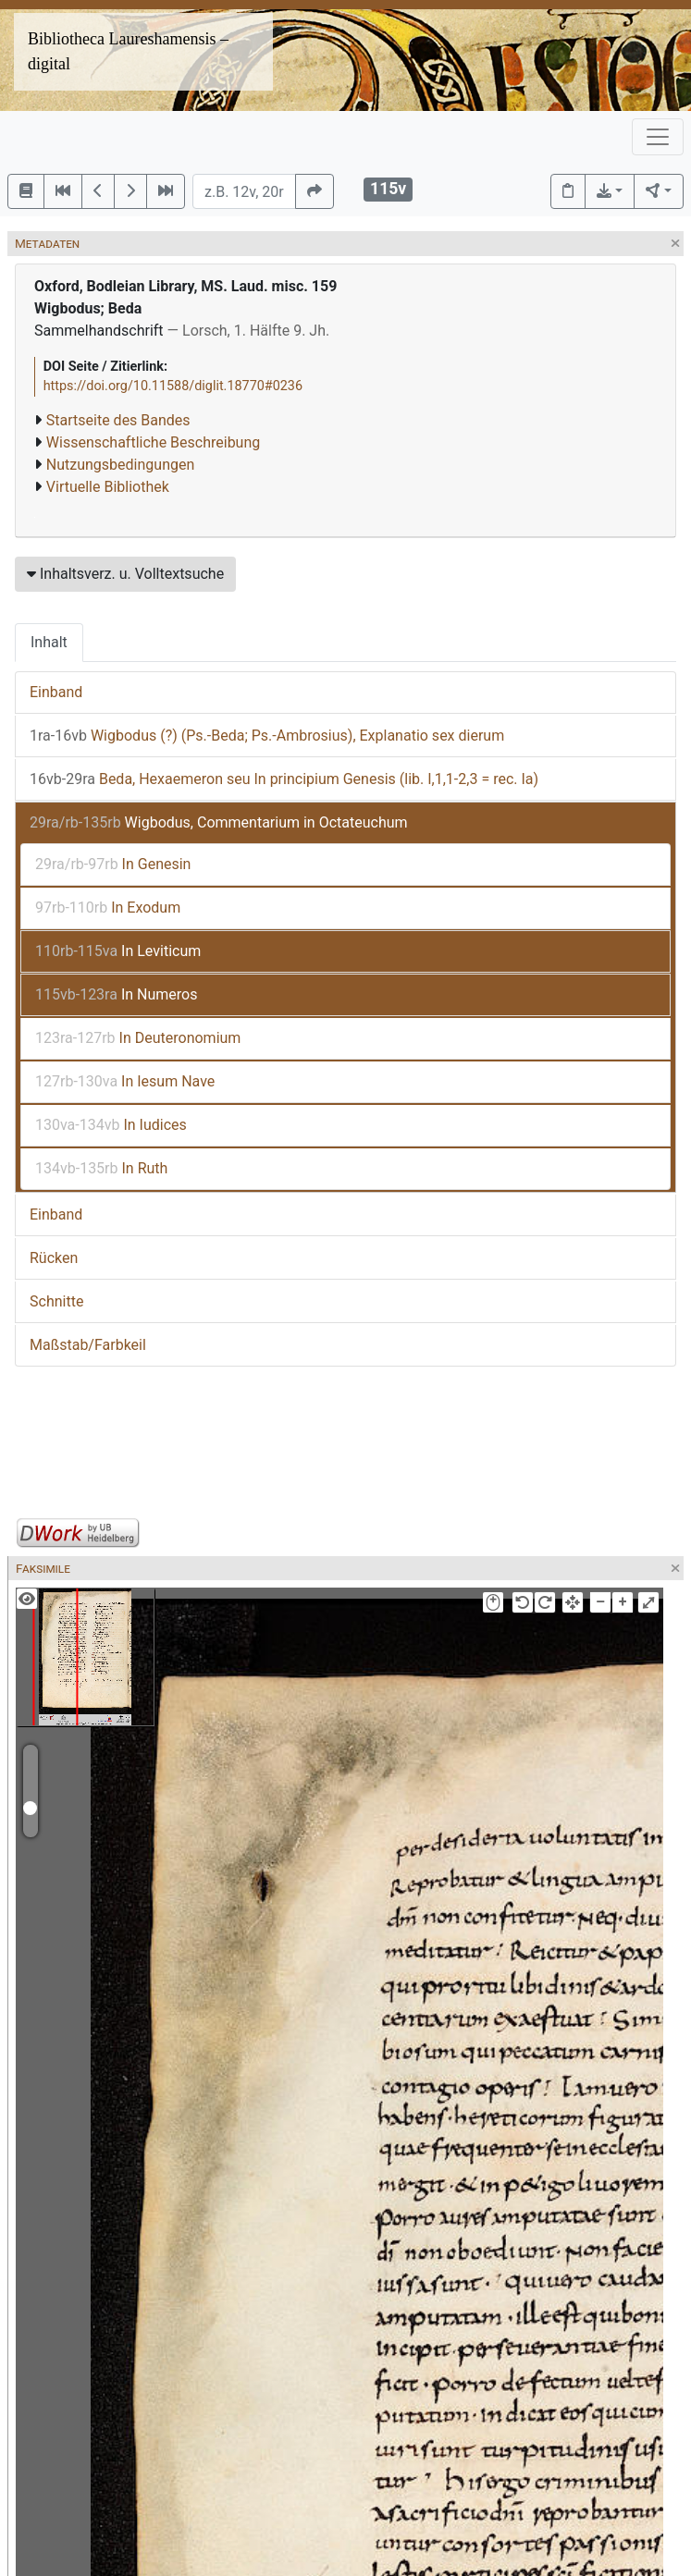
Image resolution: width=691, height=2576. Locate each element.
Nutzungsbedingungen (120, 464)
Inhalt (49, 642)
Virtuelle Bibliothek (107, 487)
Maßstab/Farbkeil (88, 1345)
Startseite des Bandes (118, 420)
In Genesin (113, 864)
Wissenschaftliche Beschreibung (153, 442)
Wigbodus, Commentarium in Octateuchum (219, 822)
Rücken (54, 1258)
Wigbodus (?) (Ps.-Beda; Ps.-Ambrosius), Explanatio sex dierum (267, 735)
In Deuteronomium (138, 1038)
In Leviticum (118, 951)
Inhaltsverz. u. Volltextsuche (125, 574)
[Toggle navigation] (658, 136)
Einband (56, 692)
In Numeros (116, 994)
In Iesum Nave (125, 1081)
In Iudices (111, 1125)
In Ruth (101, 1168)
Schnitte (56, 1301)
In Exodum (107, 907)
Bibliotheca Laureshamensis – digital (128, 51)
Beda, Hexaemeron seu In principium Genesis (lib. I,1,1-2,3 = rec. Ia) (284, 779)
